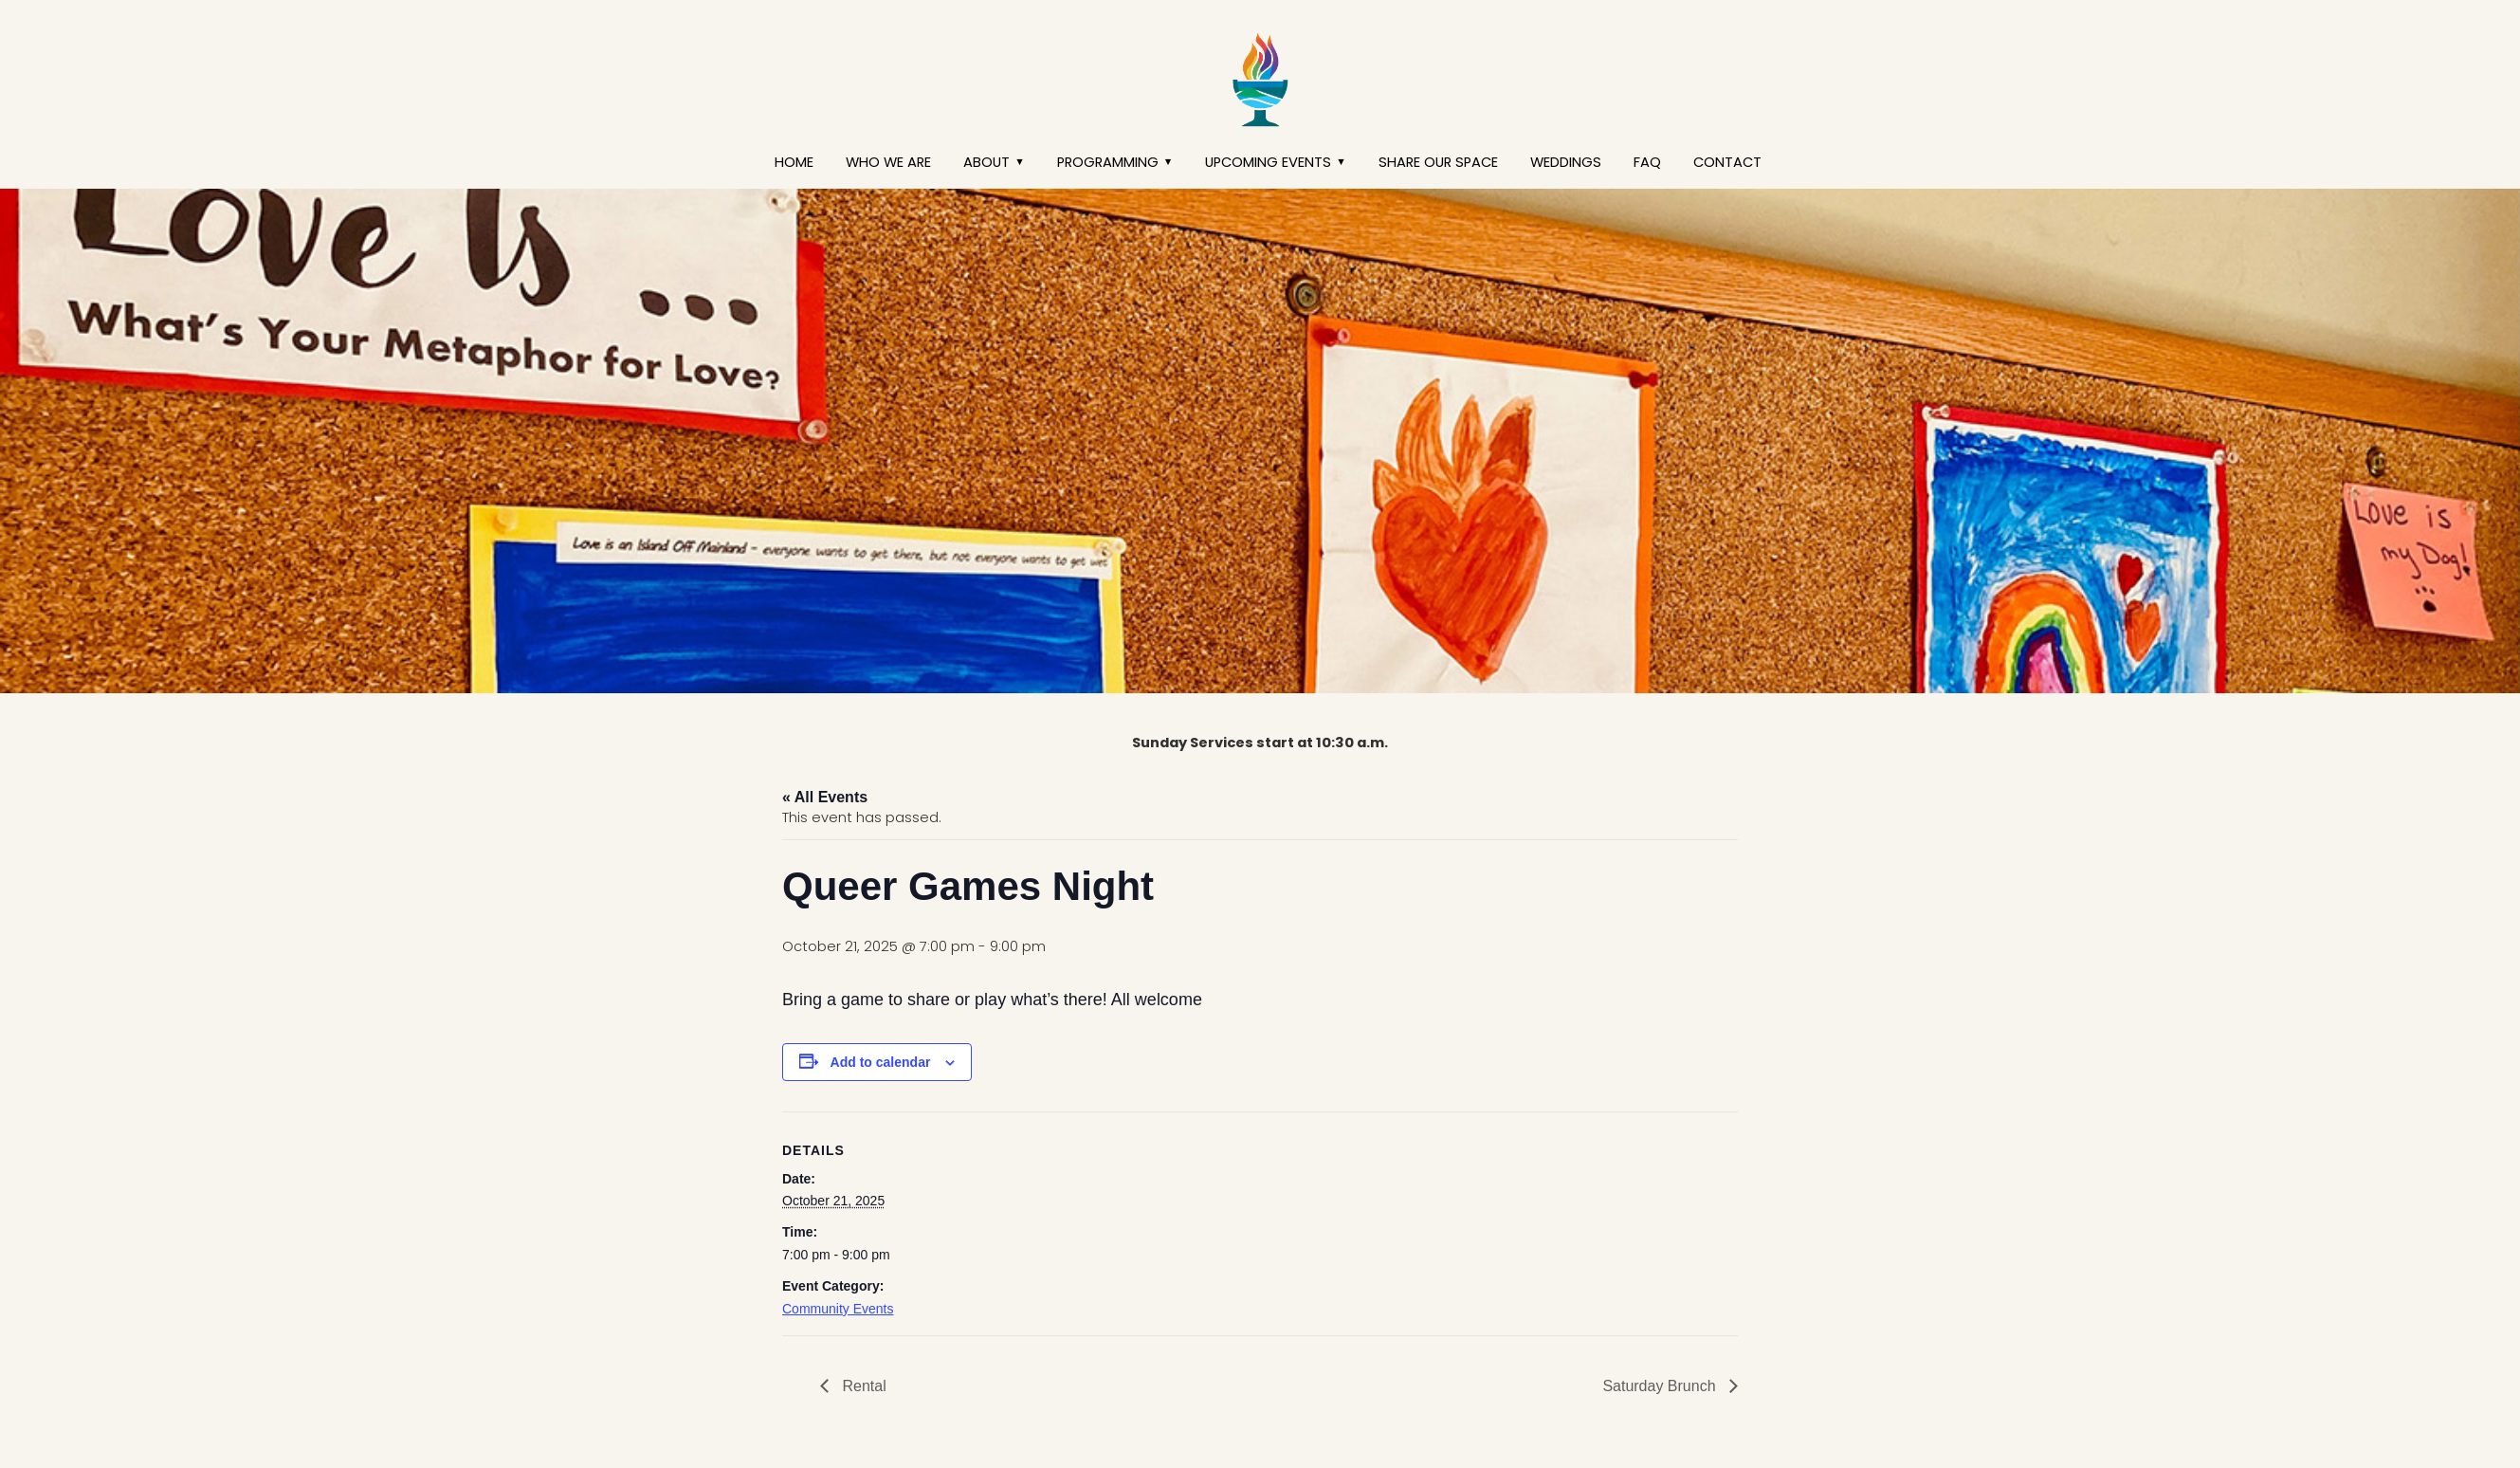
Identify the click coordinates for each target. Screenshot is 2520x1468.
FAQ (1647, 162)
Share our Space (1438, 162)
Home (794, 162)
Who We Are (888, 162)
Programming (1108, 162)
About (986, 162)
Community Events (837, 1308)
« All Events (824, 797)
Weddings (1565, 162)
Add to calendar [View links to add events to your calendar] (881, 1062)
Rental (862, 1386)
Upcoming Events (1268, 162)
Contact (1727, 162)
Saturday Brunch (1661, 1386)
